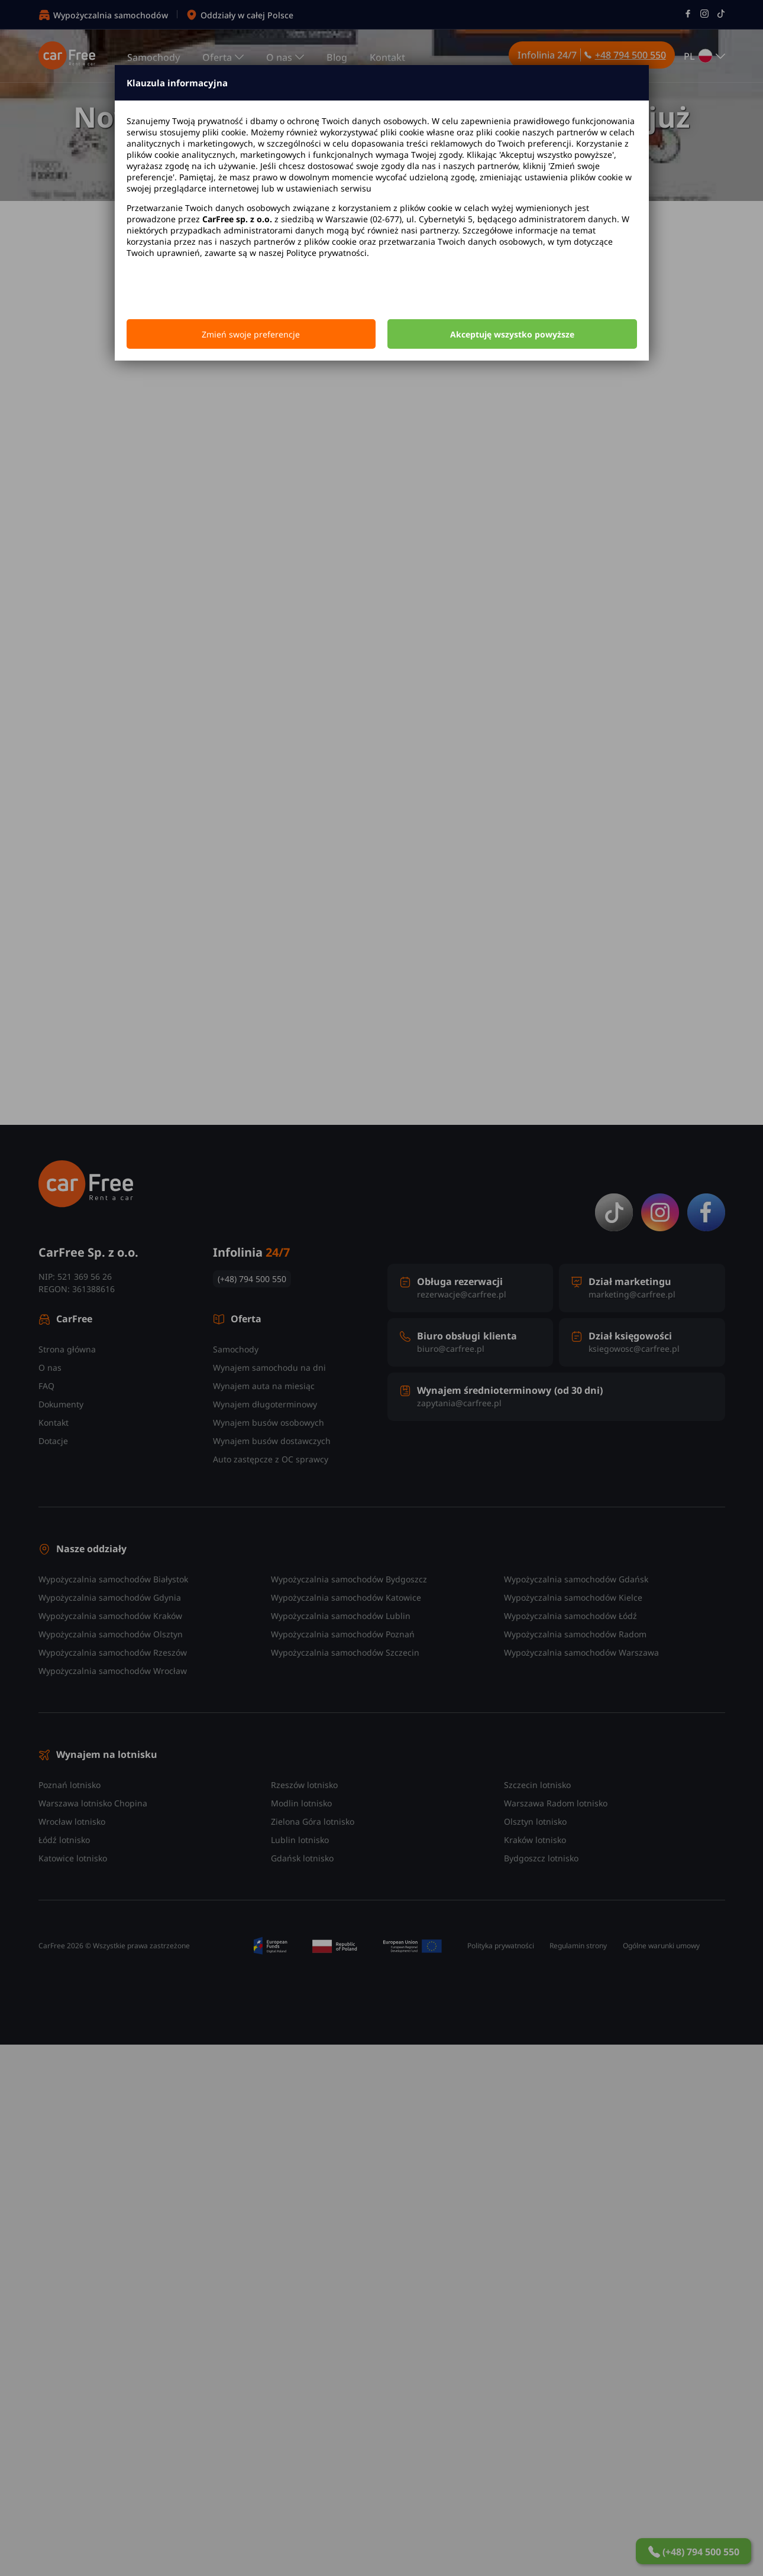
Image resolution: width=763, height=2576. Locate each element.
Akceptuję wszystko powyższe (512, 334)
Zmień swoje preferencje (251, 334)
